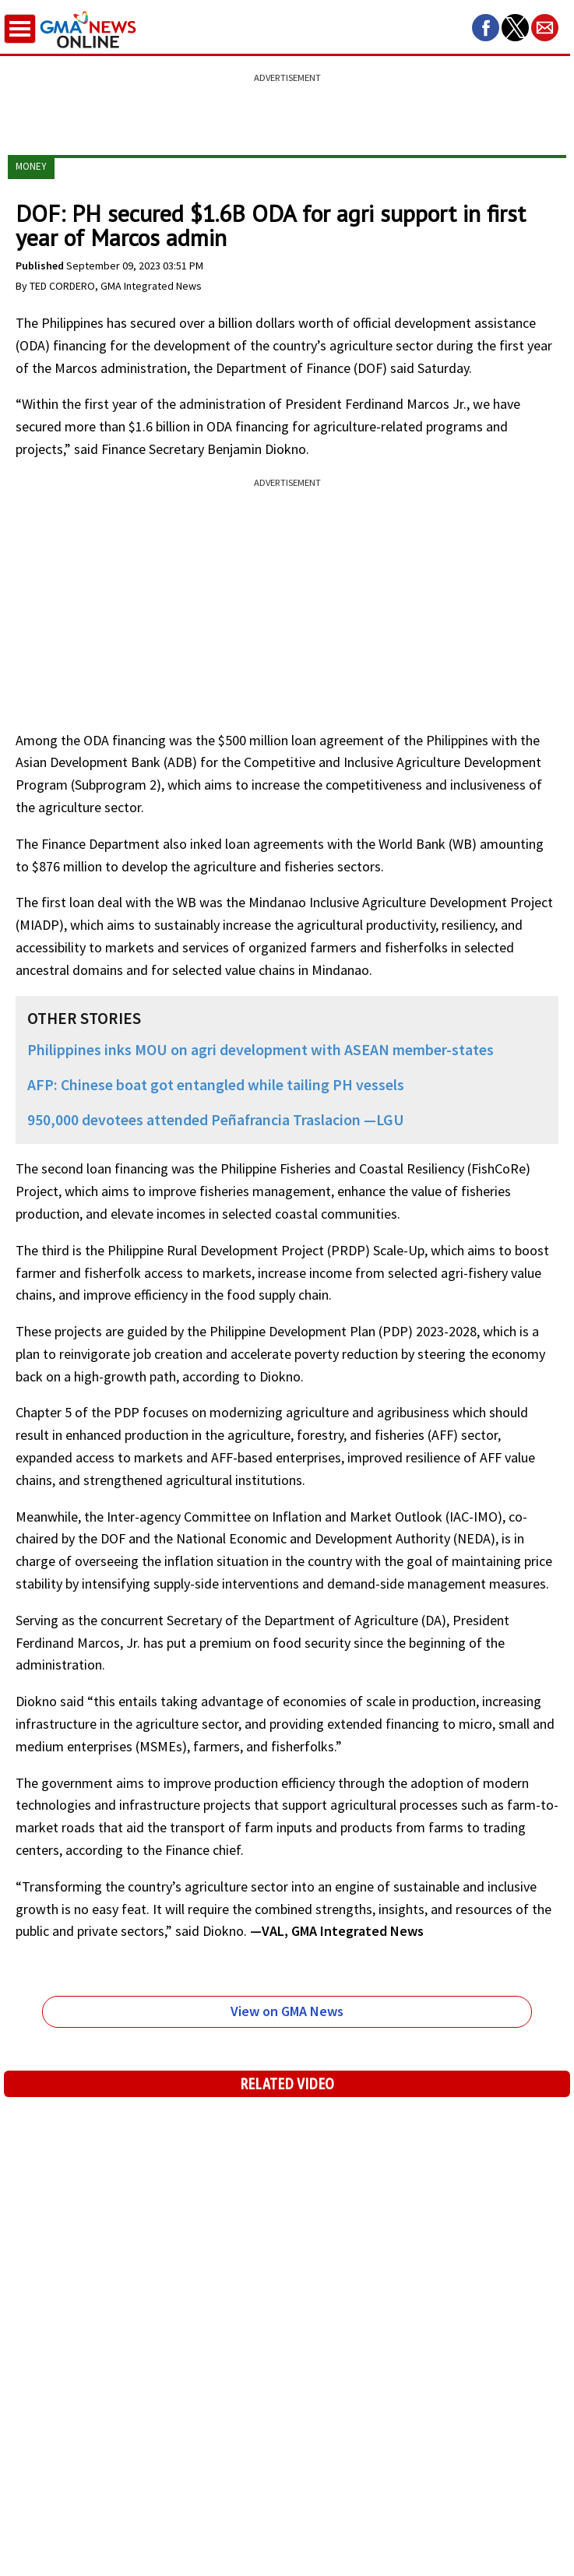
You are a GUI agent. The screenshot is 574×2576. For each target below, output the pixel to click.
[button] (485, 27)
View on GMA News (287, 2011)
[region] (287, 105)
